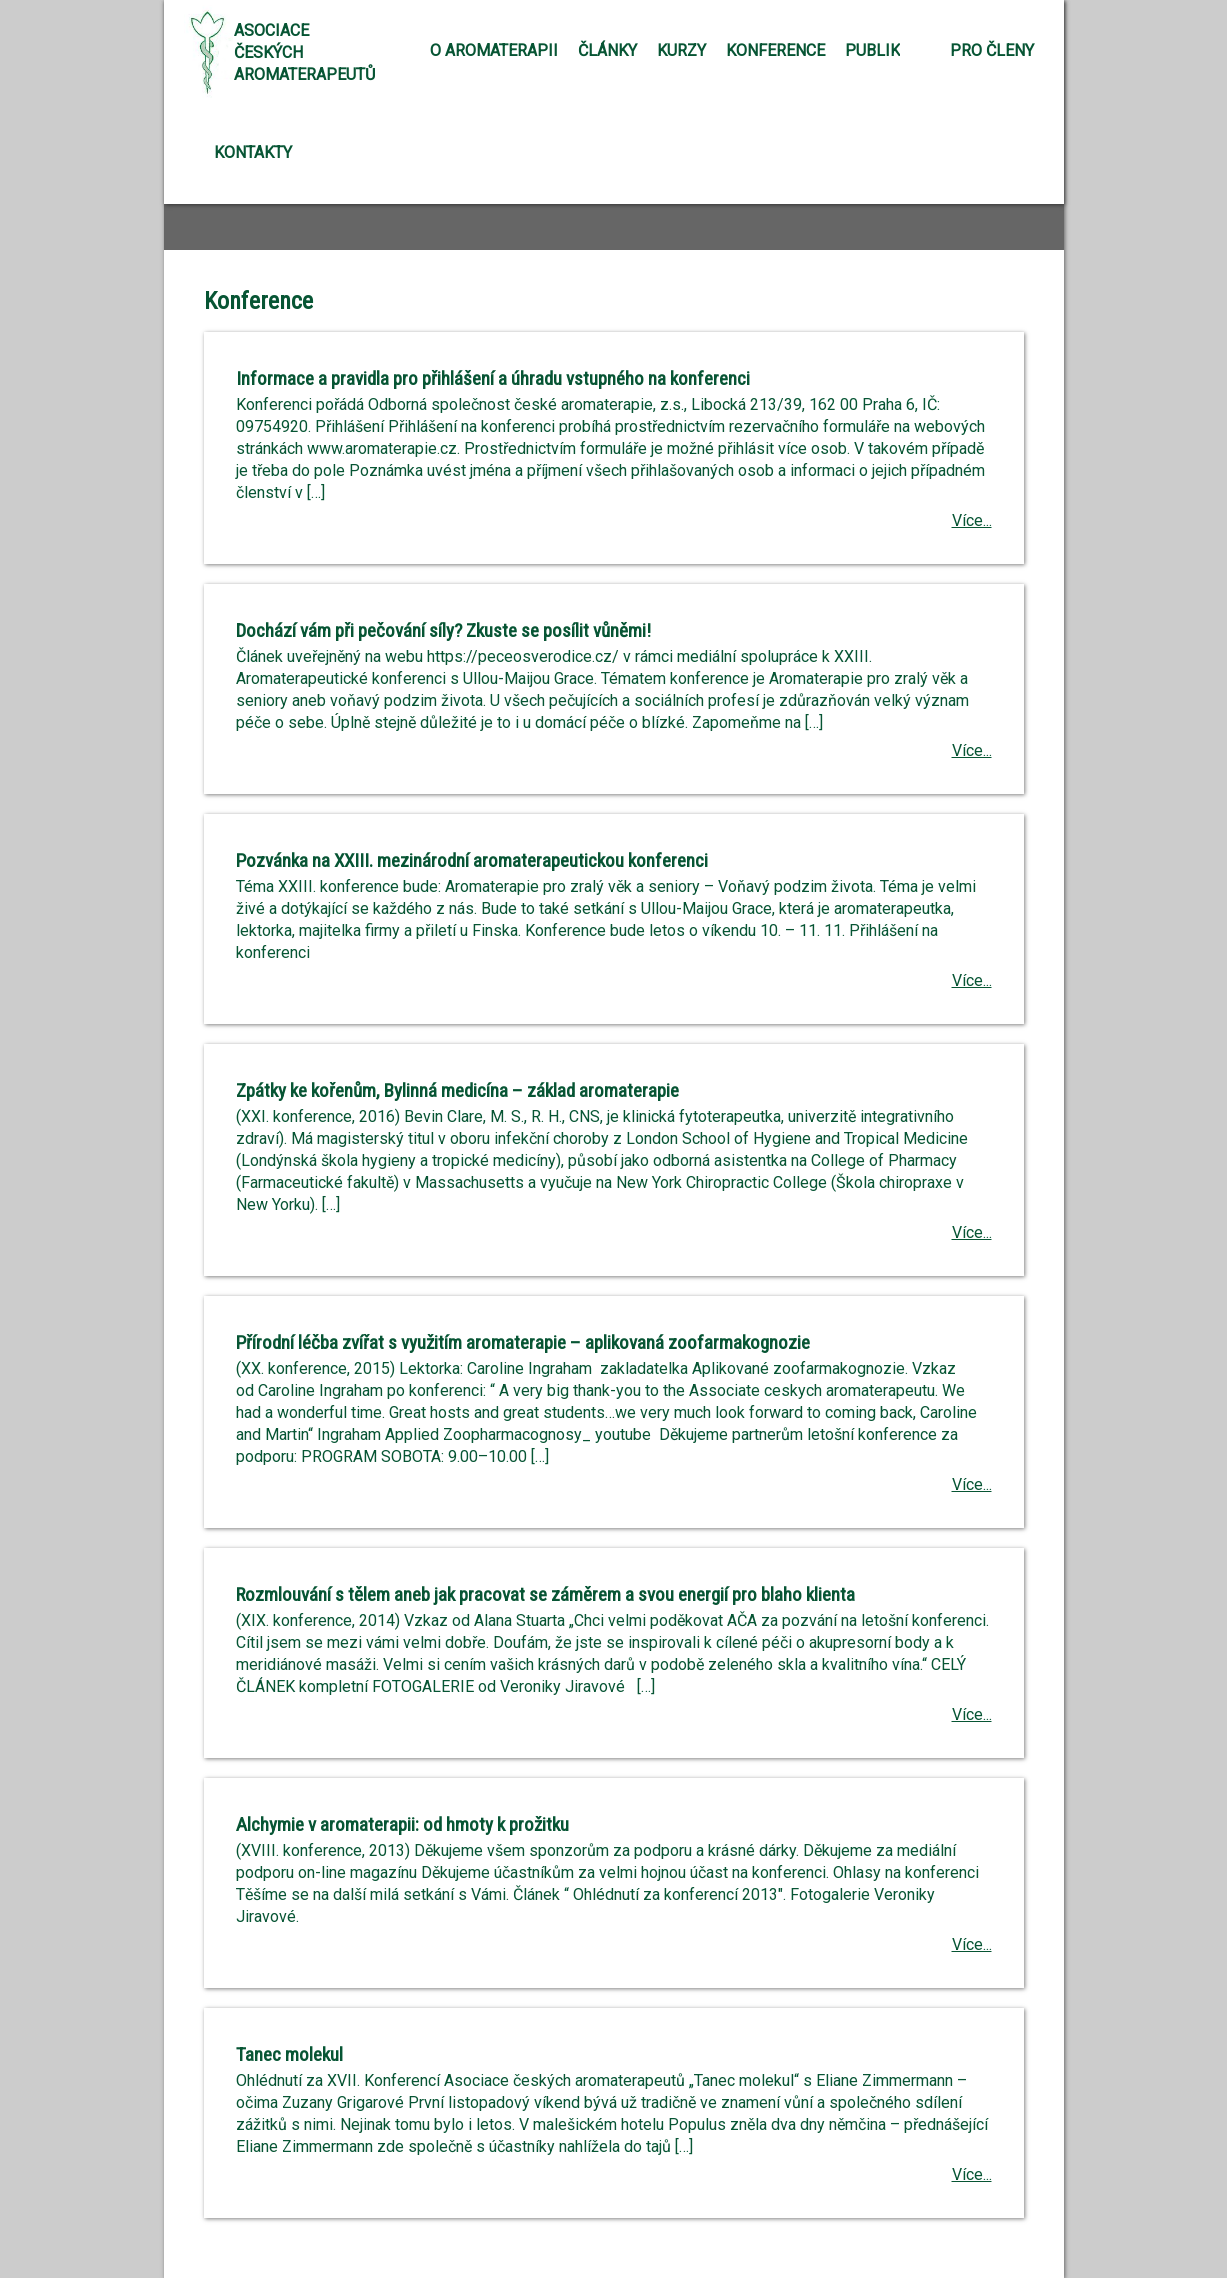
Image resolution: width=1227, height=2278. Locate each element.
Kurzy (681, 50)
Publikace (887, 50)
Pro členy (992, 50)
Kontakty (253, 152)
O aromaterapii (494, 50)
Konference (775, 50)
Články (607, 50)
